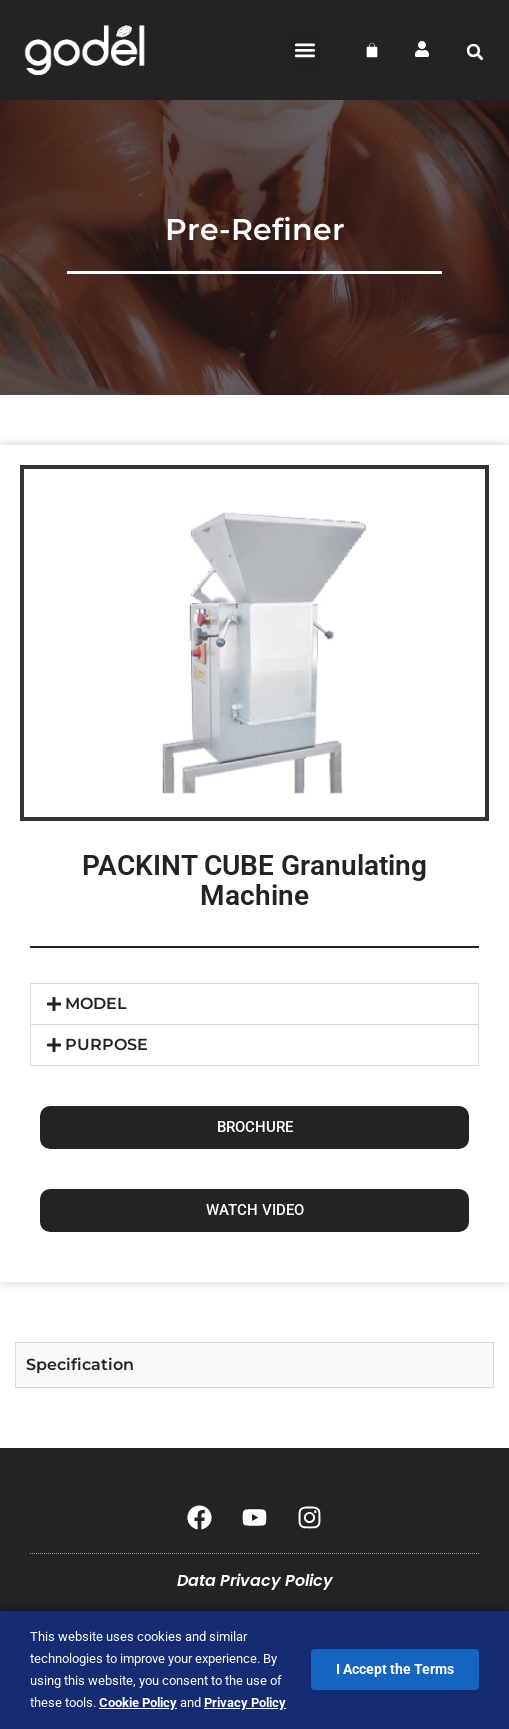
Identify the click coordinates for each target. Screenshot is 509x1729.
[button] (305, 50)
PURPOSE (106, 1044)
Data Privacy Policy (255, 1580)
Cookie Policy (138, 1702)
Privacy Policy (245, 1702)
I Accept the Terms (395, 1669)
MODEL (96, 1003)
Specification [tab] (80, 1364)
